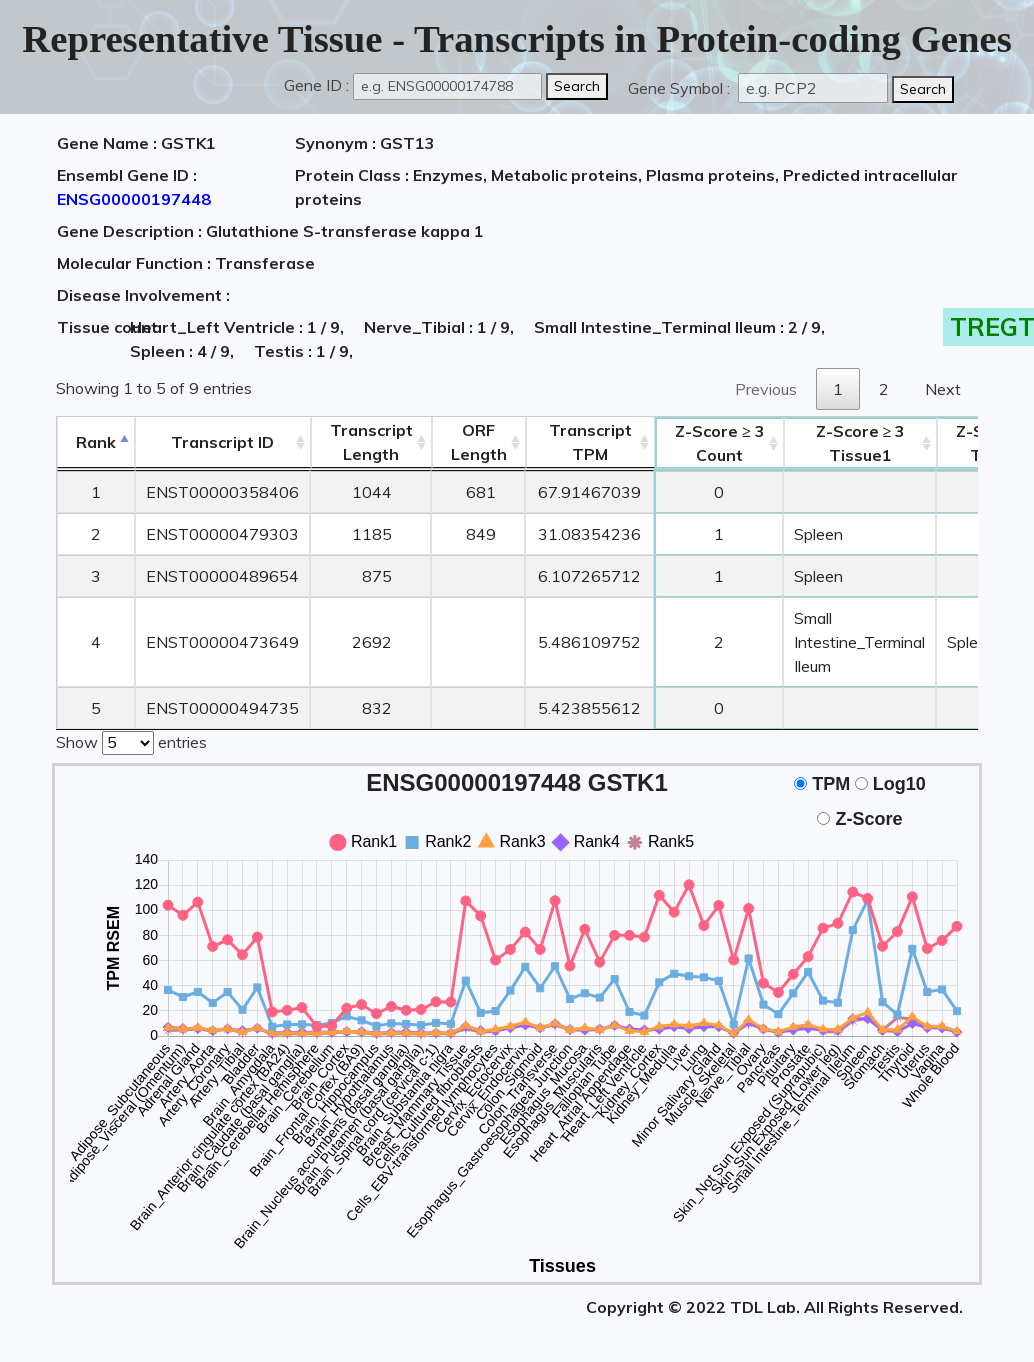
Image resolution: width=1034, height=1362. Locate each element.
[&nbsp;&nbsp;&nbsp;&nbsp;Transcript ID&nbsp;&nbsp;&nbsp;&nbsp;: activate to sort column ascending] (222, 442)
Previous (766, 389)
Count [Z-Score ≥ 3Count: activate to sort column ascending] (720, 443)
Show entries (131, 741)
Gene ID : (316, 85)
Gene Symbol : (681, 88)
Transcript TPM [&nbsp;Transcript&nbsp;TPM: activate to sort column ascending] (590, 442)
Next (943, 389)
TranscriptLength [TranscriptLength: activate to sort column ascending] (371, 442)
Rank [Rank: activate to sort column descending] (96, 442)
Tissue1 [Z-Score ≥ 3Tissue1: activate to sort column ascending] (861, 443)
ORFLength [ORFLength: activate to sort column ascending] (479, 442)
